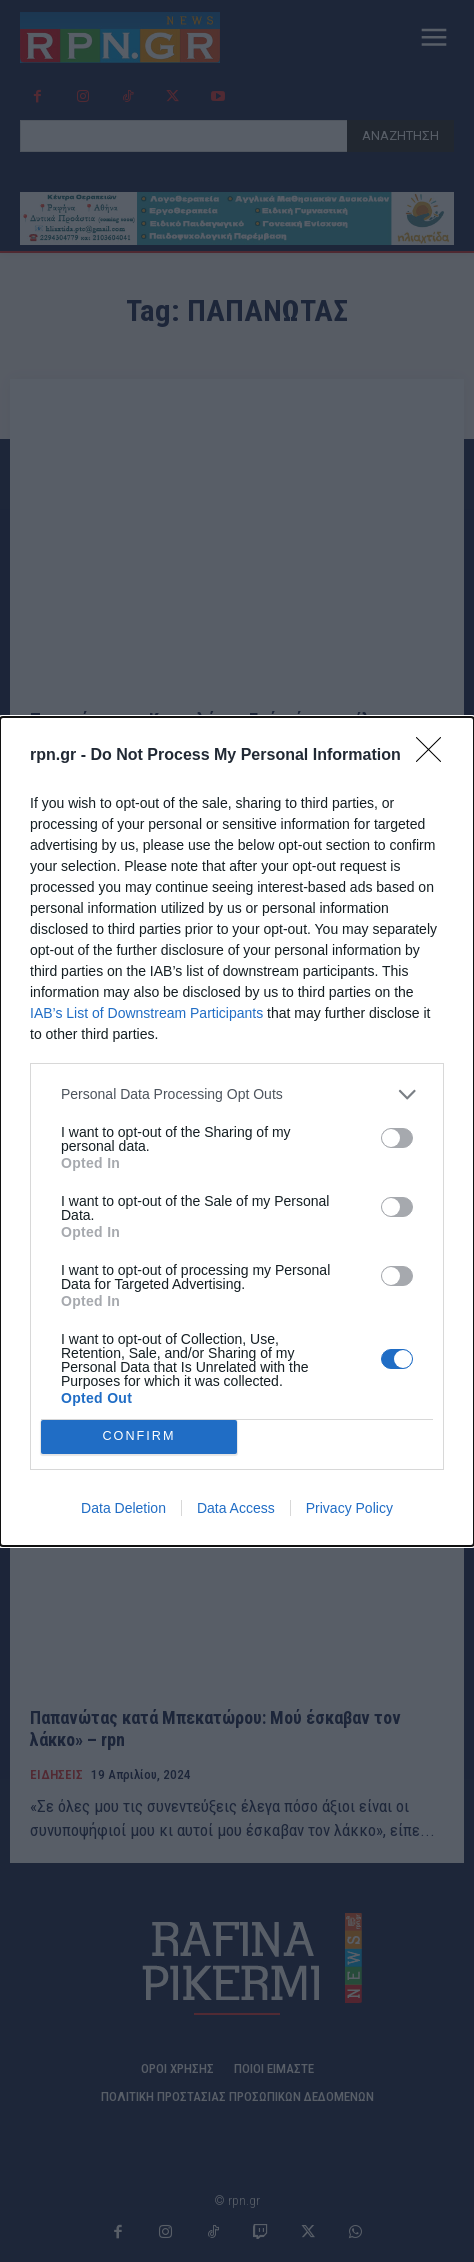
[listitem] (237, 1094)
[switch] (397, 1138)
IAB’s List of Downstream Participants (146, 1013)
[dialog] (237, 1131)
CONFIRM (139, 1436)
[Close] (435, 756)
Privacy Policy (349, 1508)
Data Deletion (123, 1508)
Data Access (236, 1508)
